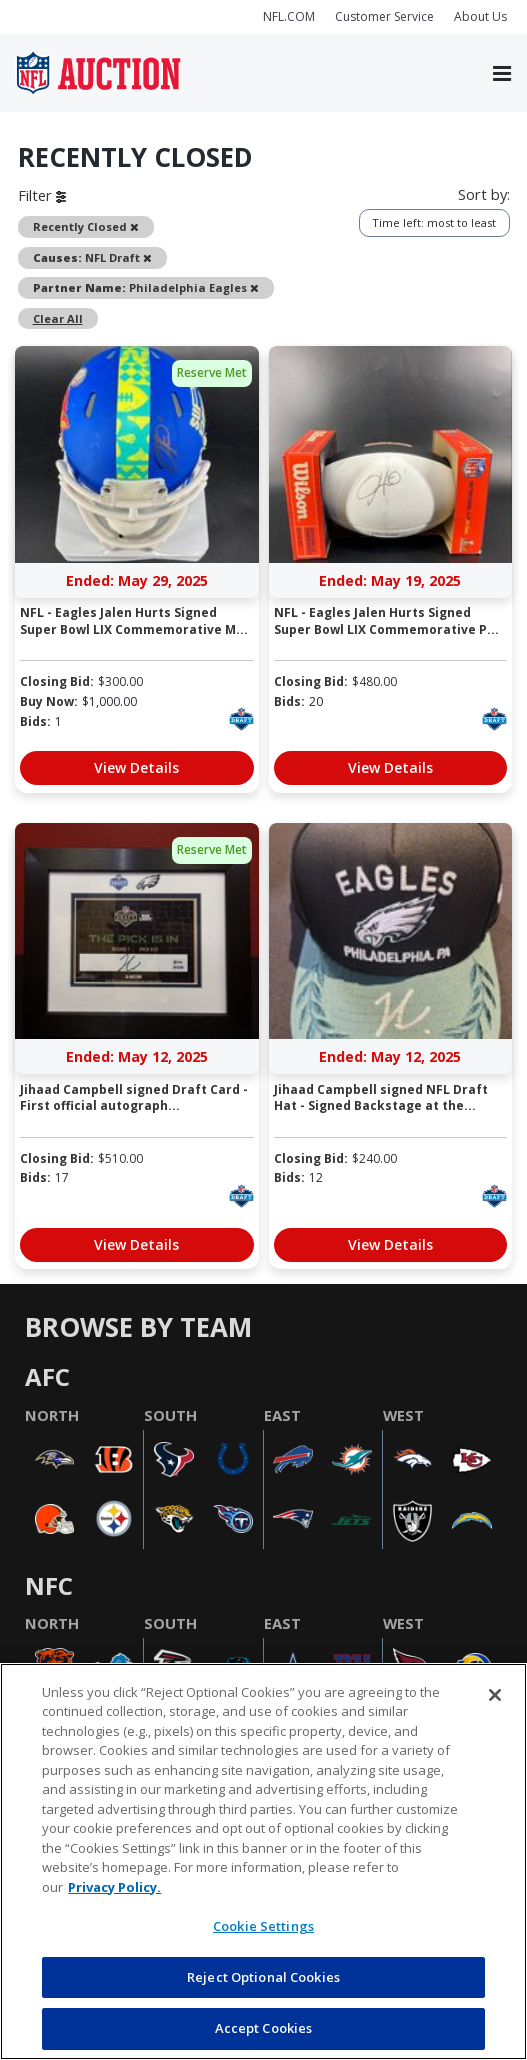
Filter (42, 195)
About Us (480, 16)
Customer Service (384, 16)
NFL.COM (289, 16)
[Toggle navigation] (502, 73)
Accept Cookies (264, 2028)
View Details (136, 767)
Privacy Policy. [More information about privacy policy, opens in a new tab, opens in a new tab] (114, 1887)
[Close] (495, 1695)
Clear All (58, 318)
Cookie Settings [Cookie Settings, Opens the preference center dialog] (263, 1926)
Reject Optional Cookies (263, 1977)
